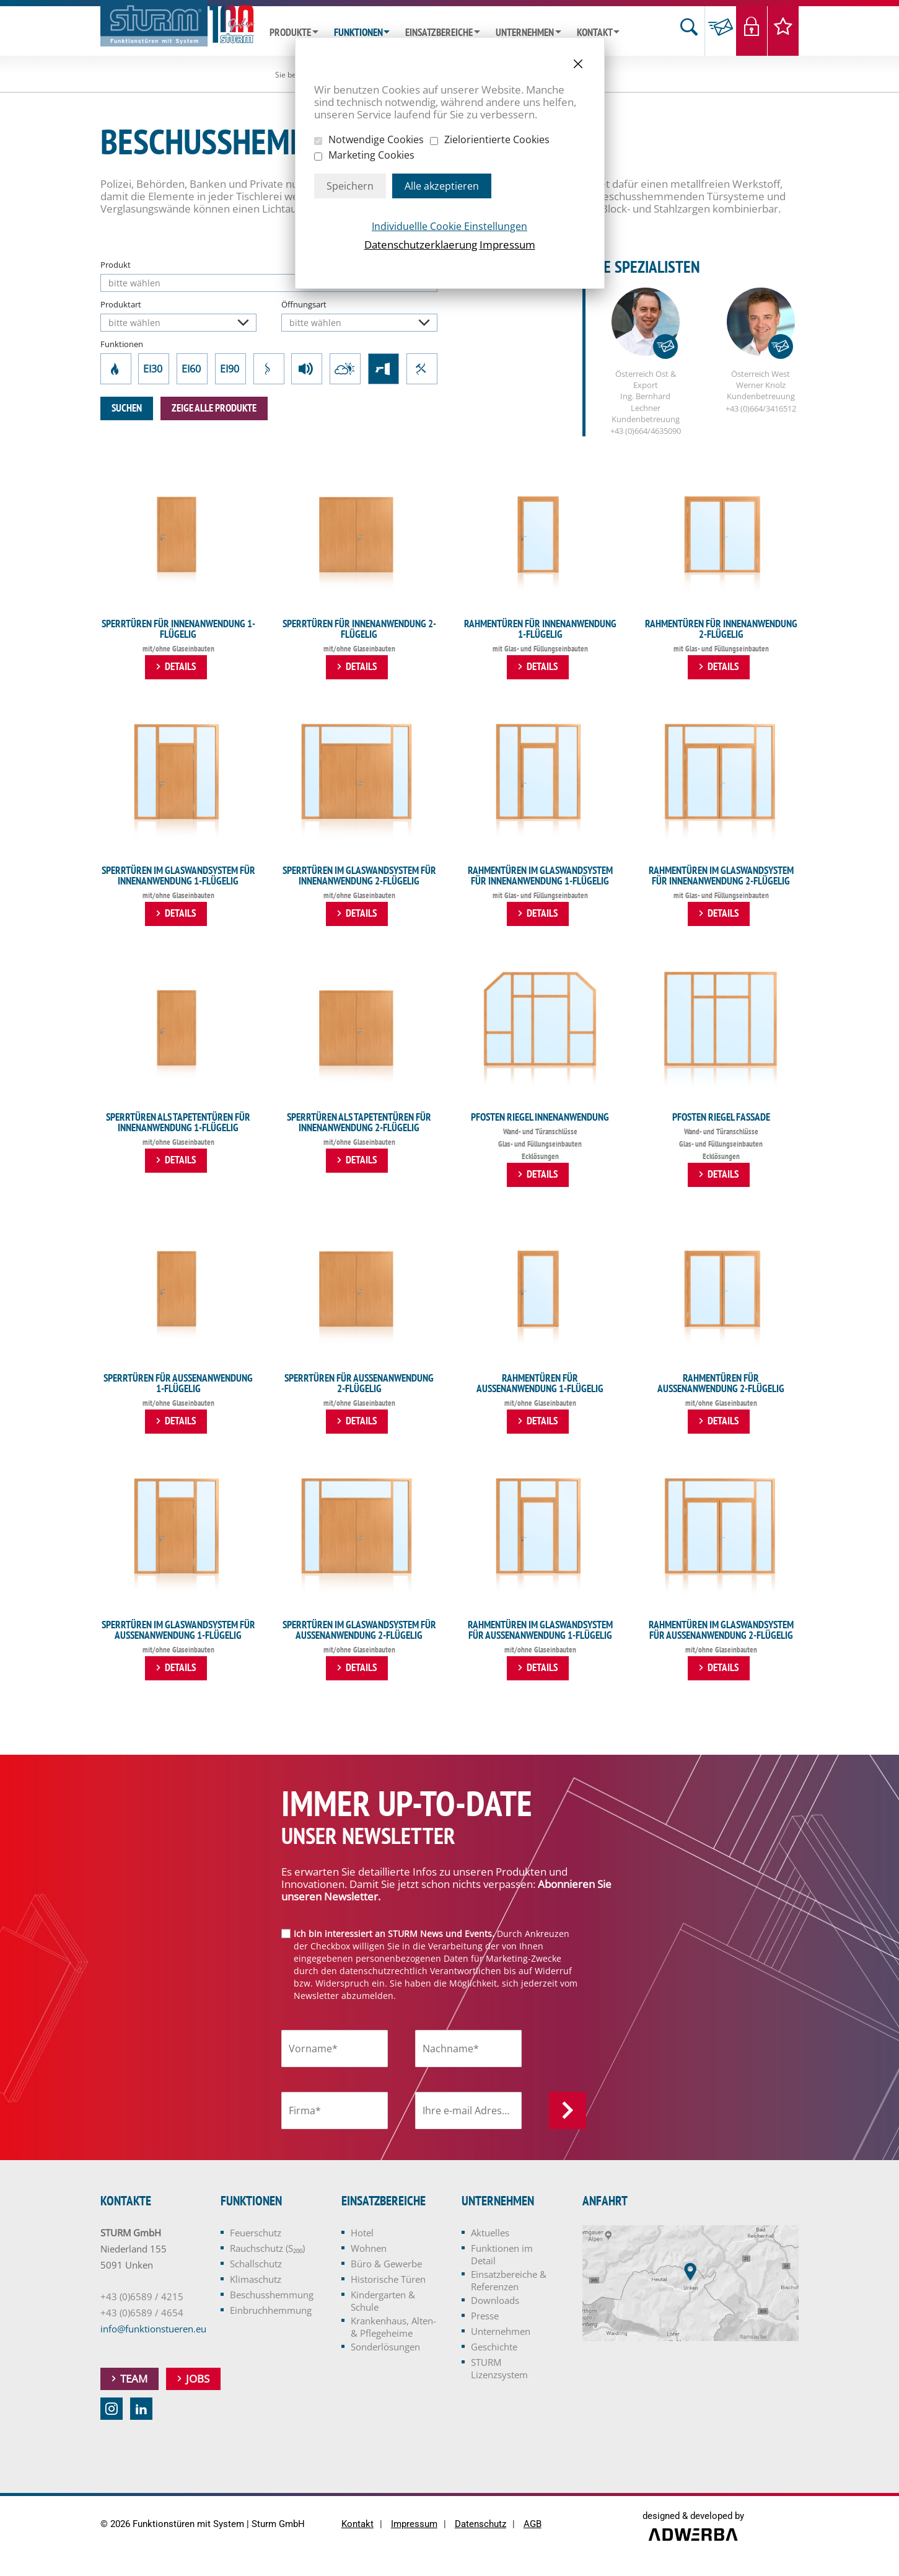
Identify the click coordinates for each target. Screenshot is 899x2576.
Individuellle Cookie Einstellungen (449, 226)
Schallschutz (306, 369)
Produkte (290, 33)
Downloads (495, 2301)
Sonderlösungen (385, 2347)
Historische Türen (388, 2280)
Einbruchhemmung (422, 369)
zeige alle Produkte (214, 408)
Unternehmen (525, 33)
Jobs (197, 2379)
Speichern (350, 186)
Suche (688, 31)
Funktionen (358, 33)
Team (133, 2379)
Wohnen (369, 2249)
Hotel (362, 2233)
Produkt (115, 264)
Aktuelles (490, 2233)
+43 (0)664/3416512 (761, 409)
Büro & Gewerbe (386, 2264)
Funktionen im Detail (502, 2255)
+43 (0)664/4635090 (645, 431)
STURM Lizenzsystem (499, 2369)
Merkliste (783, 31)
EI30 (153, 369)
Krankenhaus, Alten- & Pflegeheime (393, 2327)
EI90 (230, 369)
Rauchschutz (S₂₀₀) (268, 369)
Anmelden (567, 2111)
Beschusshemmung (383, 369)
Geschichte (494, 2347)
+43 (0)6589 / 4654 (141, 2313)
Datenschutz (480, 2525)
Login (752, 31)
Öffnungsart (304, 304)
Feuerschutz (115, 369)
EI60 (192, 369)
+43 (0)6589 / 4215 (141, 2297)
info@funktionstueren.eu (153, 2329)
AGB (533, 2525)
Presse (485, 2316)
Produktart (120, 304)
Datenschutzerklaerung (420, 244)
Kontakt (595, 33)
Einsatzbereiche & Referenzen (508, 2281)
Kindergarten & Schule (383, 2301)
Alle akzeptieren (442, 186)
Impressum (507, 244)
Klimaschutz (345, 369)
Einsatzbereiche (439, 33)
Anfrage (720, 31)
